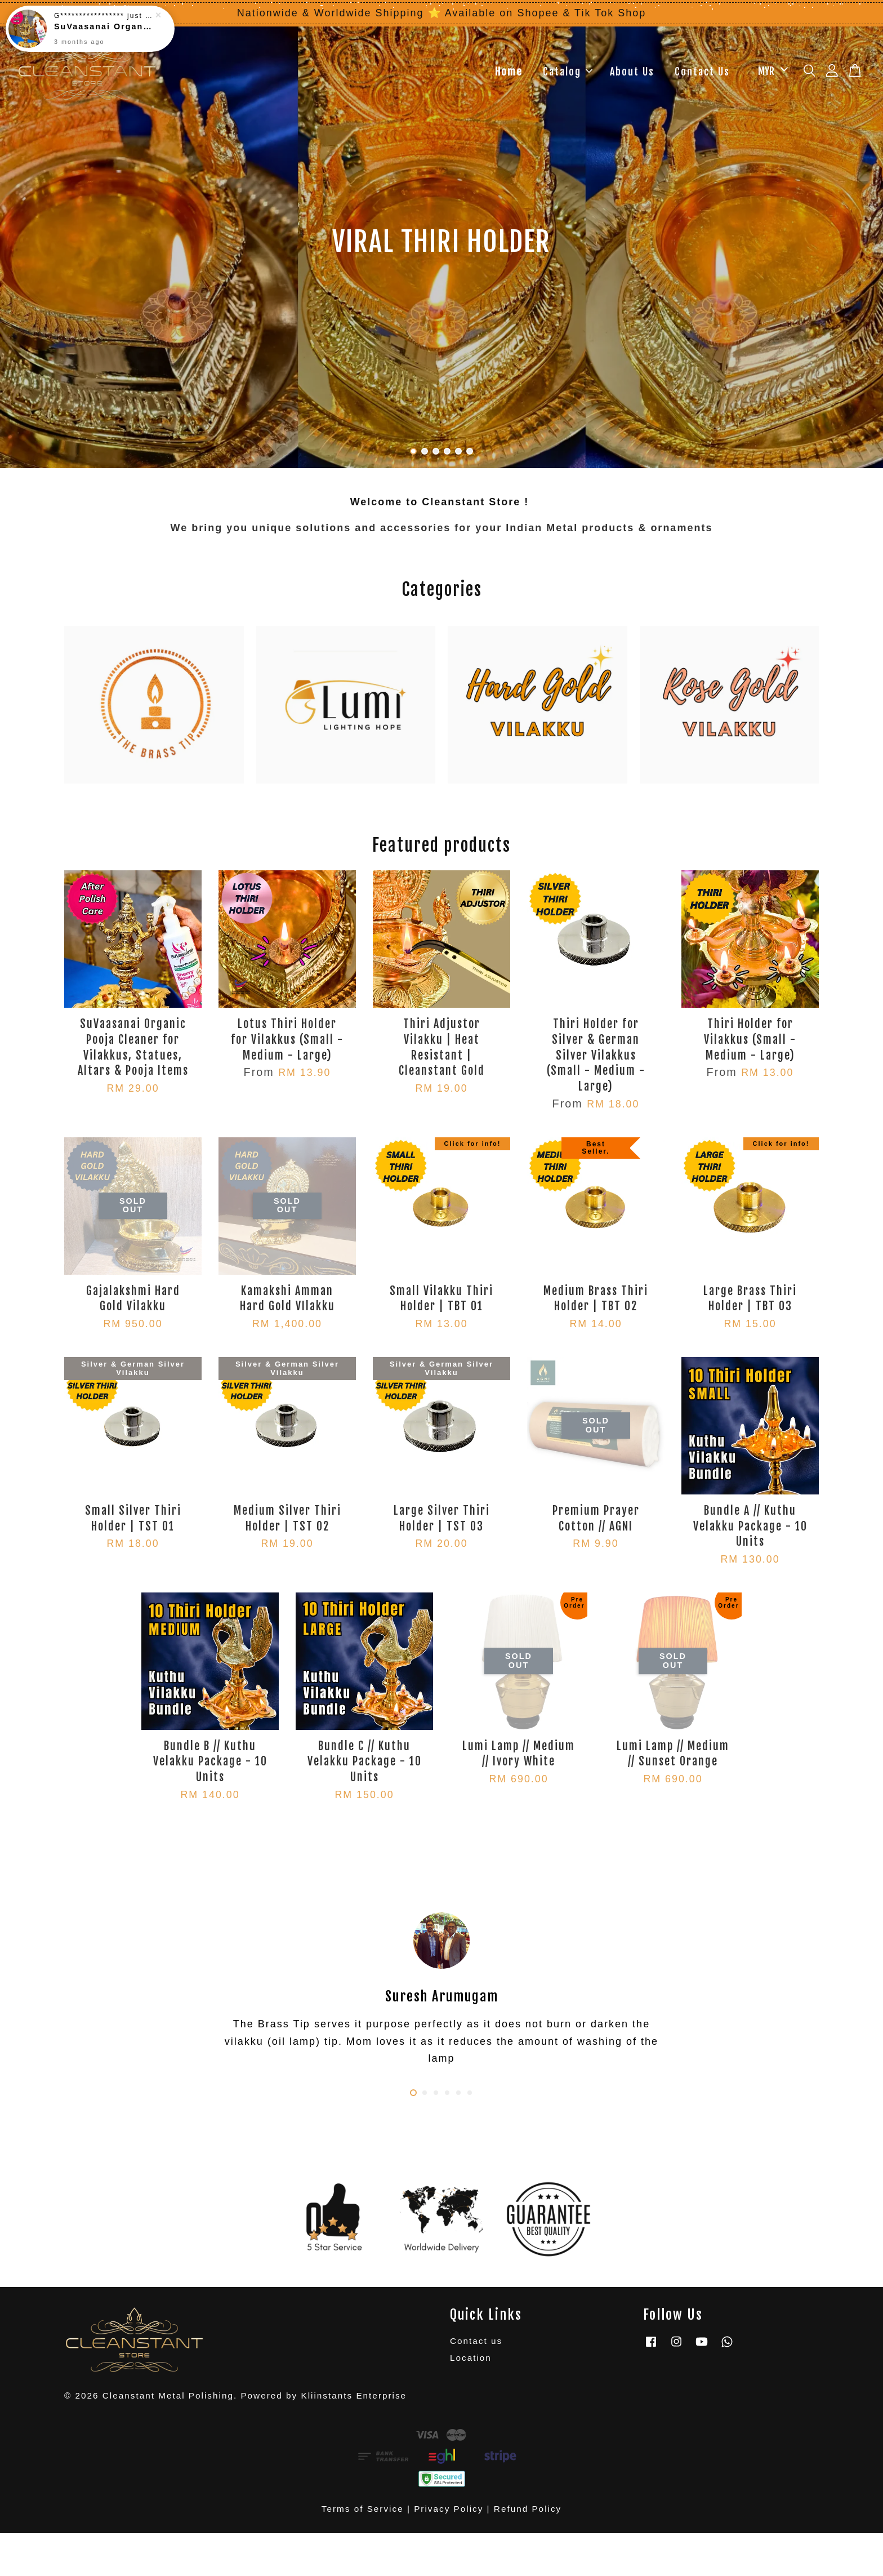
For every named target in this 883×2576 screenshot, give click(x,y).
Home (509, 71)
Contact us (476, 2341)
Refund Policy (527, 2508)
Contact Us (702, 71)
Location (471, 2358)
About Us (632, 71)
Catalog (567, 71)
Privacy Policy (448, 2508)
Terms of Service (363, 2508)
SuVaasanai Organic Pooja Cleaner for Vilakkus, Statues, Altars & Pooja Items (103, 26)
